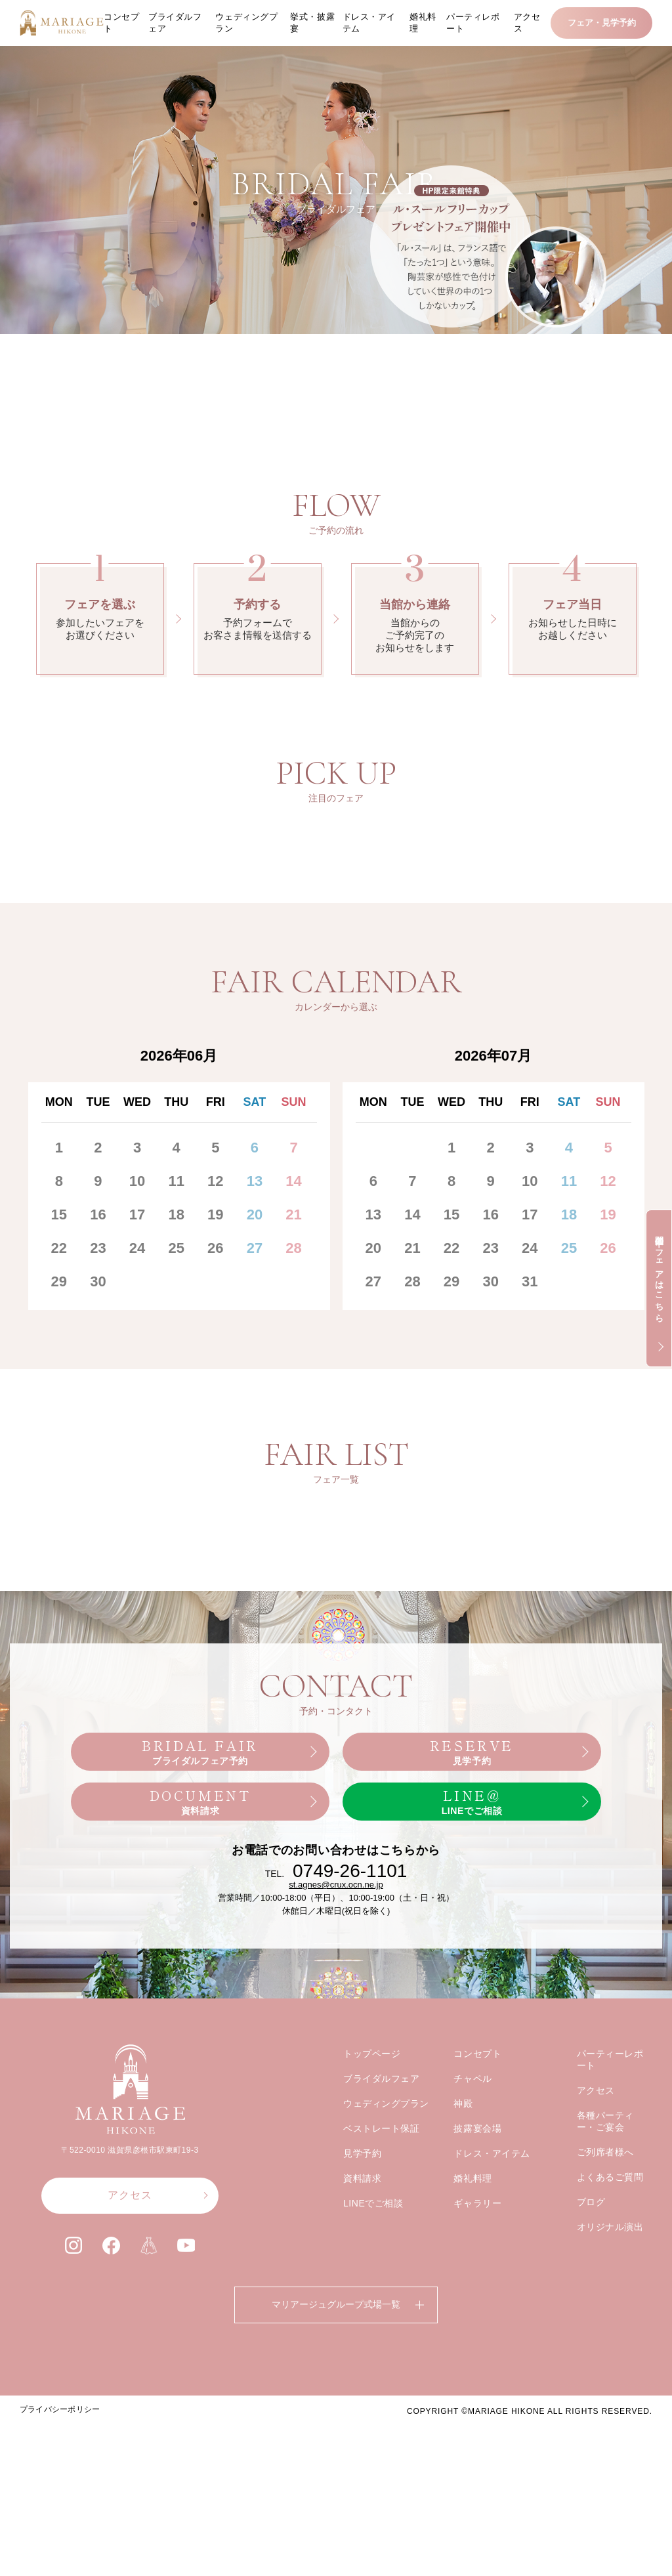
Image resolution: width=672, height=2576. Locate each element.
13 (254, 1333)
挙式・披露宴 (312, 22)
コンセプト (121, 22)
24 (137, 1400)
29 (59, 1433)
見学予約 (362, 2334)
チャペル (472, 2259)
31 (529, 1433)
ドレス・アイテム (369, 22)
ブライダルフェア (174, 22)
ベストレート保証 (381, 2309)
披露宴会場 (477, 2309)
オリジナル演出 (610, 2408)
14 (293, 1333)
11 (176, 1333)
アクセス (527, 22)
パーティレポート (472, 22)
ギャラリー (477, 2384)
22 (59, 1400)
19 (215, 1367)
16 (98, 1367)
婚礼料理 (423, 22)
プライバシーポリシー (60, 2561)
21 (293, 1367)
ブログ (591, 2383)
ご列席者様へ (605, 2333)
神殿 (462, 2284)
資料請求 (362, 2359)
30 (98, 1433)
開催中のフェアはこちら (659, 1274)
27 (254, 1400)
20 (254, 1367)
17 (137, 1367)
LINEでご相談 (373, 2384)
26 (215, 1400)
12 (215, 1333)
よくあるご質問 (610, 2358)
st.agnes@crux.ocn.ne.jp (336, 2066)
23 (98, 1400)
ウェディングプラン (246, 22)
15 (59, 1367)
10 (137, 1333)
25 (176, 1400)
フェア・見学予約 (602, 23)
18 (176, 1367)
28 (293, 1400)
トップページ (371, 2234)
